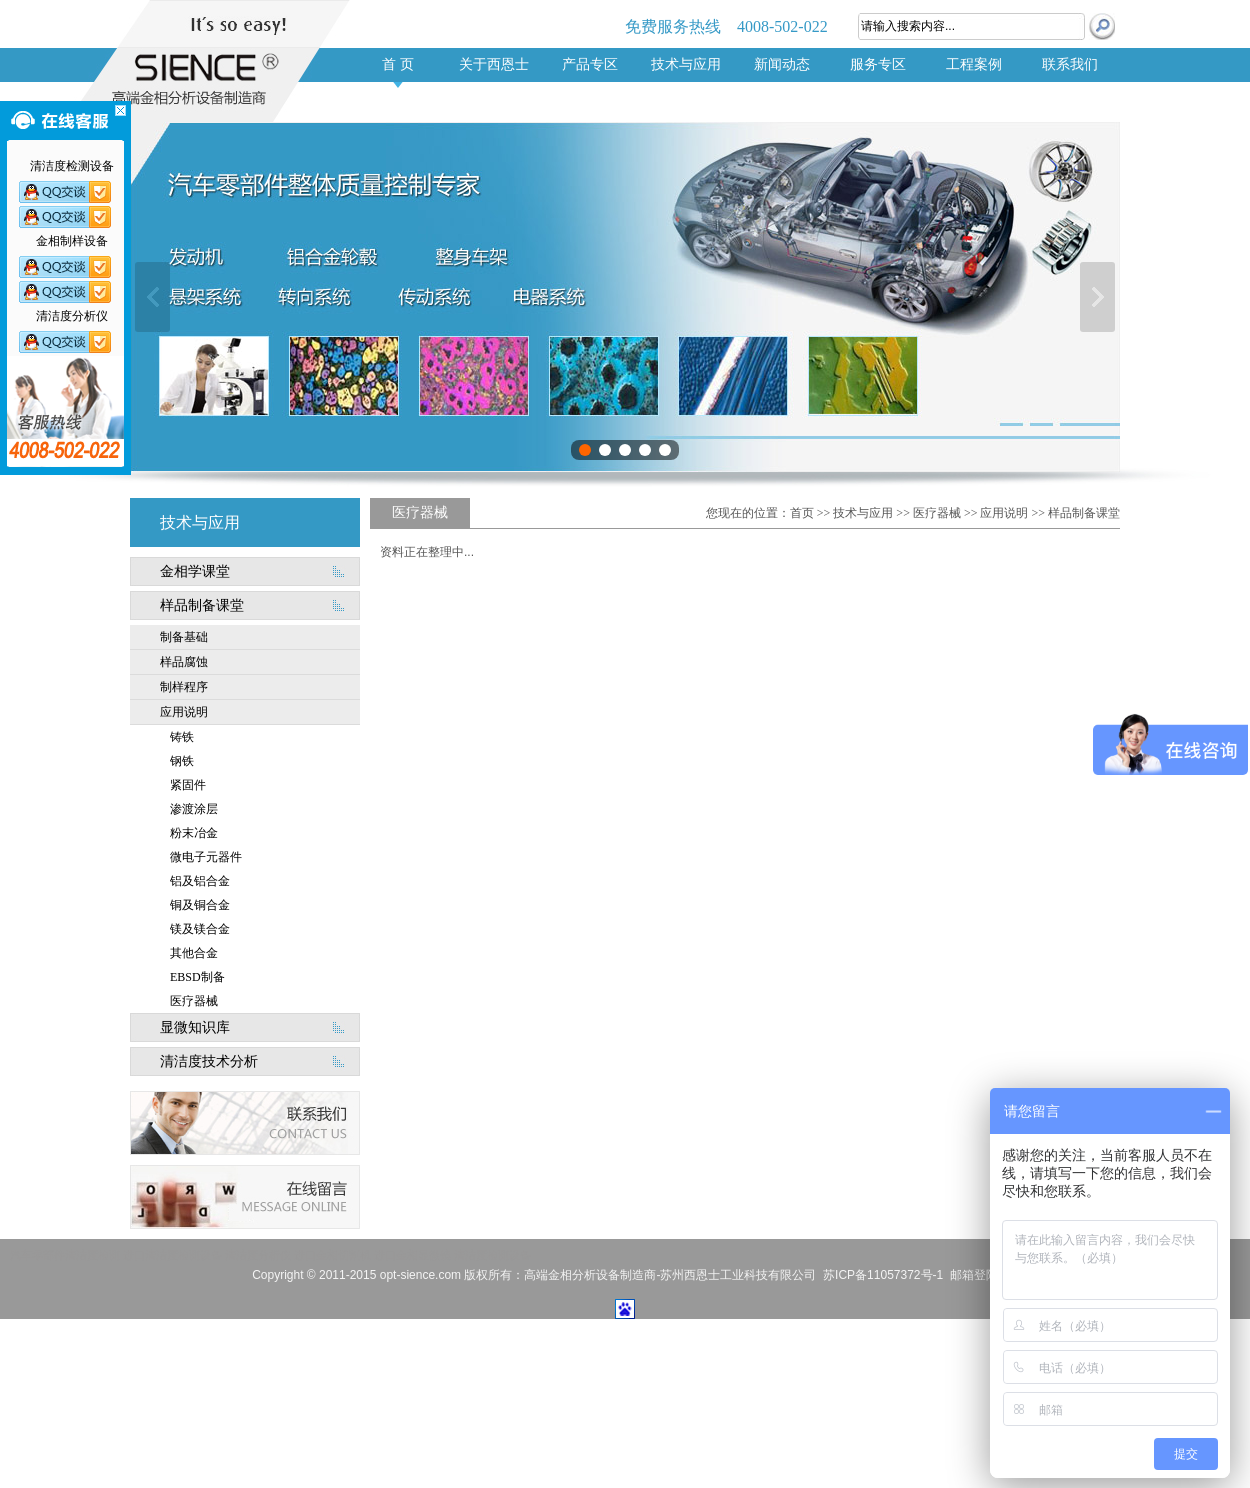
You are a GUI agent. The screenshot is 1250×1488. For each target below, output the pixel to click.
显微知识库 (195, 1027)
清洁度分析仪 (258, 1255)
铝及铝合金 (200, 881)
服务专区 (878, 64)
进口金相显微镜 (412, 1255)
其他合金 (194, 953)
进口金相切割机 (332, 1255)
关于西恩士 (494, 64)
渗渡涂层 (194, 809)
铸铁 (182, 737)
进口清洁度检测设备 (172, 1255)
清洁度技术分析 (209, 1061)
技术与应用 (686, 64)
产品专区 (590, 64)
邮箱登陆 (974, 1275)
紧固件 (188, 785)
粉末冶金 (194, 833)
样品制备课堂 (202, 605)
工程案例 (974, 64)
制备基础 (184, 637)
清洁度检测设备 (492, 1255)
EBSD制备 (197, 977)
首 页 (398, 64)
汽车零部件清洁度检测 (65, 1255)
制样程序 (184, 687)
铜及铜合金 (200, 905)
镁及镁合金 (200, 929)
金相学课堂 (195, 571)
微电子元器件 (206, 857)
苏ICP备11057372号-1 (883, 1275)
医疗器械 (194, 1001)
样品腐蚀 (184, 662)
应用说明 (184, 712)
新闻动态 (782, 64)
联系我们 (1070, 64)
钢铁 (182, 761)
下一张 (1097, 297)
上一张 (152, 297)
